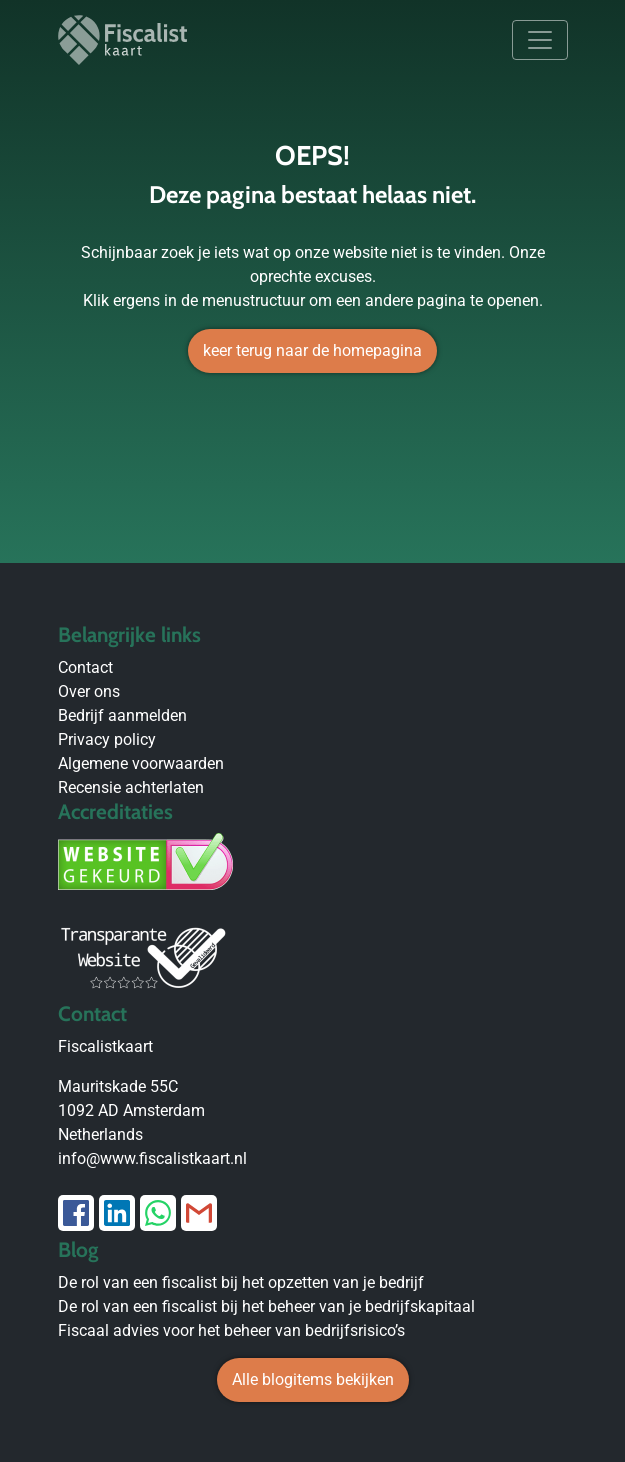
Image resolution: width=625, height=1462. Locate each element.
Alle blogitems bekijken (313, 1379)
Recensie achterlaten (131, 787)
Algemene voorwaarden (141, 763)
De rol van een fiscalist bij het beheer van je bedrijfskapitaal (266, 1306)
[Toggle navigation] (540, 40)
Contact (85, 667)
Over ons (89, 691)
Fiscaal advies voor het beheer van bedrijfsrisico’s (231, 1330)
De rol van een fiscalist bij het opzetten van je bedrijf (241, 1282)
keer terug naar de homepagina (312, 350)
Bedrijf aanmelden (122, 715)
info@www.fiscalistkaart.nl (152, 1158)
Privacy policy (107, 739)
